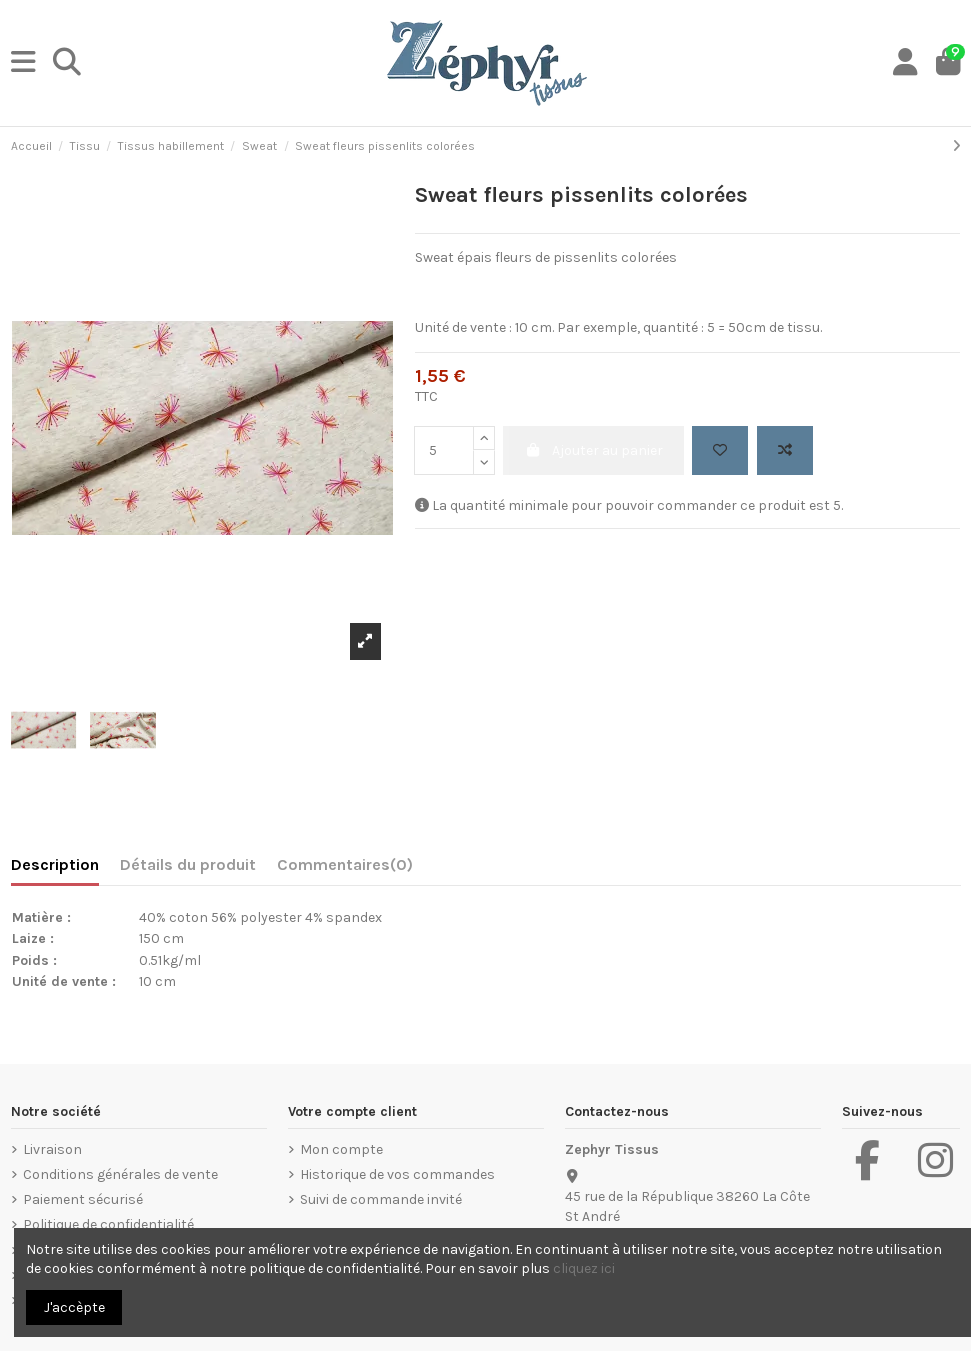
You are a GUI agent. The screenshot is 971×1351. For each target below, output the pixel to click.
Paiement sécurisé (83, 1199)
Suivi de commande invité (381, 1199)
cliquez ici (584, 1268)
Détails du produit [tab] (188, 864)
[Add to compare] (785, 450)
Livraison (52, 1149)
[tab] (345, 869)
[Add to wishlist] (720, 450)
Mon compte (341, 1149)
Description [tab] (55, 864)
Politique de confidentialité (108, 1224)
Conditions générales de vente (120, 1174)
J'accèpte (74, 1307)
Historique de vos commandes (397, 1174)
